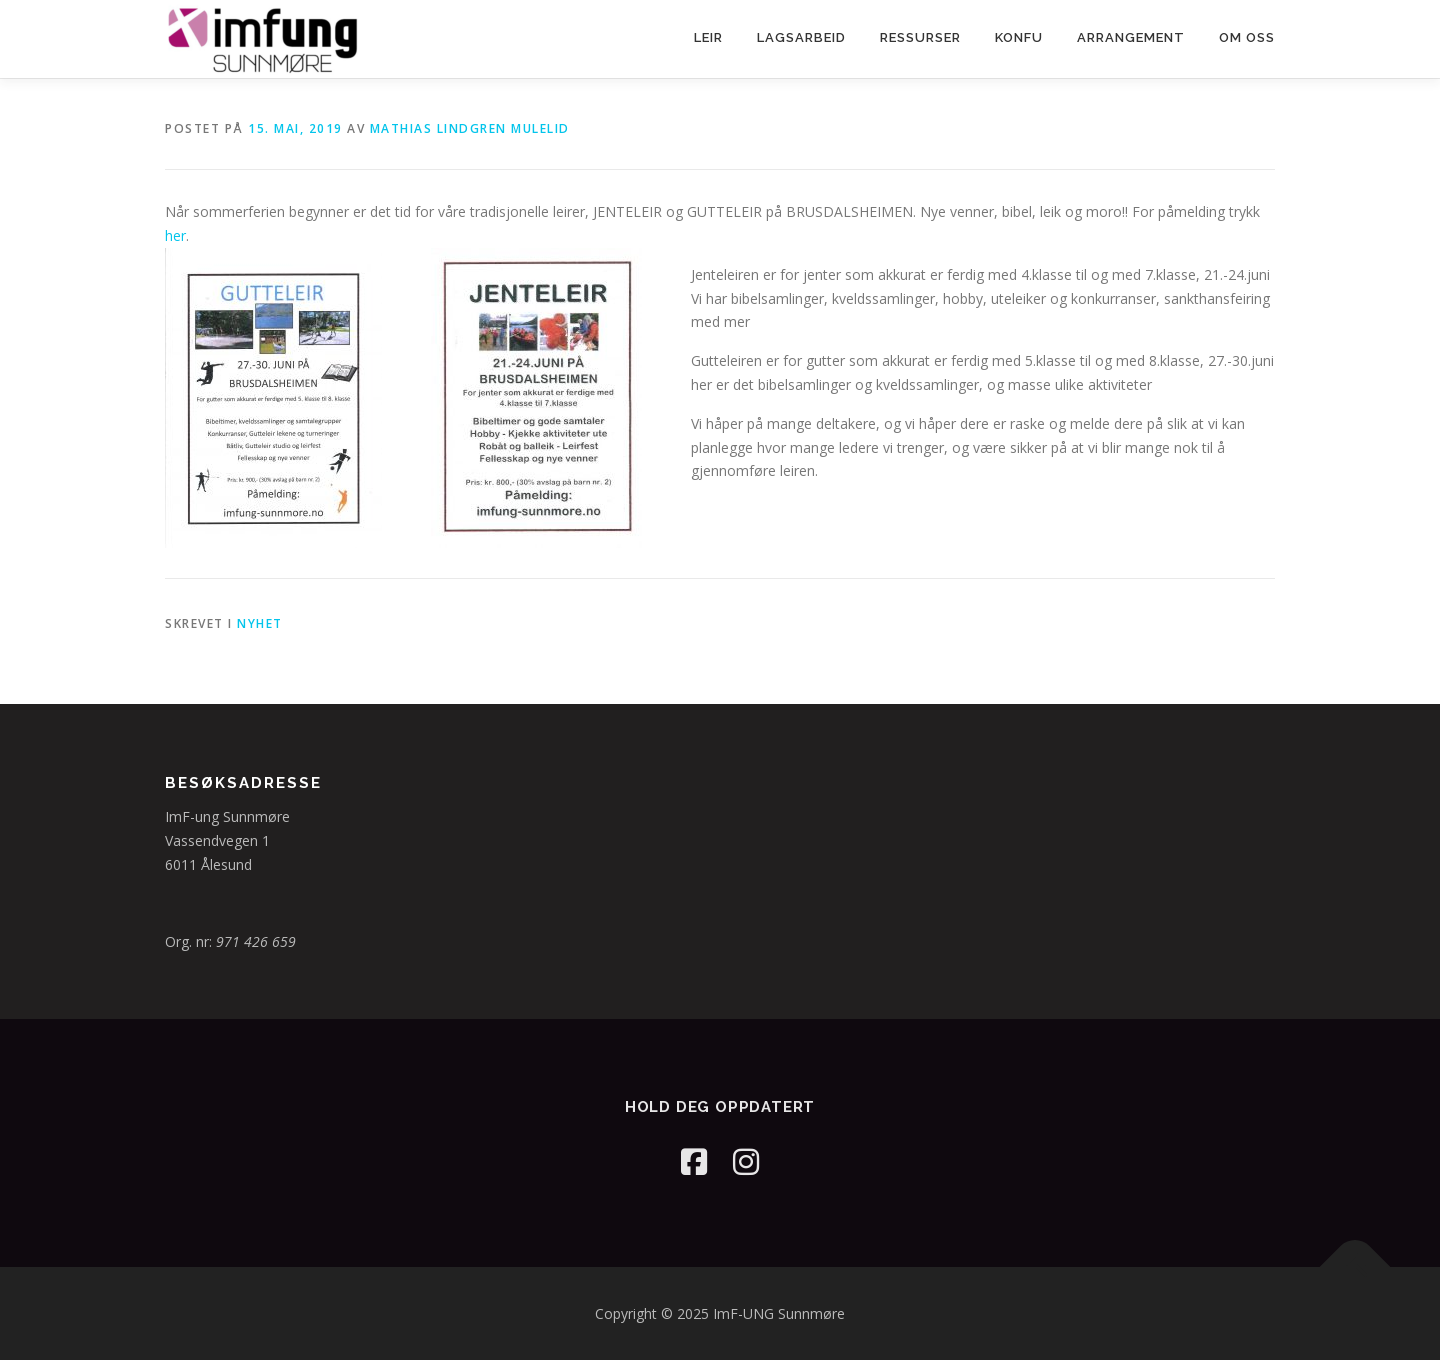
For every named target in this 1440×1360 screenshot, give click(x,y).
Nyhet (260, 623)
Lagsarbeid (801, 37)
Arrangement (1131, 37)
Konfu (1019, 37)
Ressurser (920, 37)
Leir (708, 37)
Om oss (1247, 37)
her (175, 235)
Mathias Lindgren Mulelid (470, 128)
